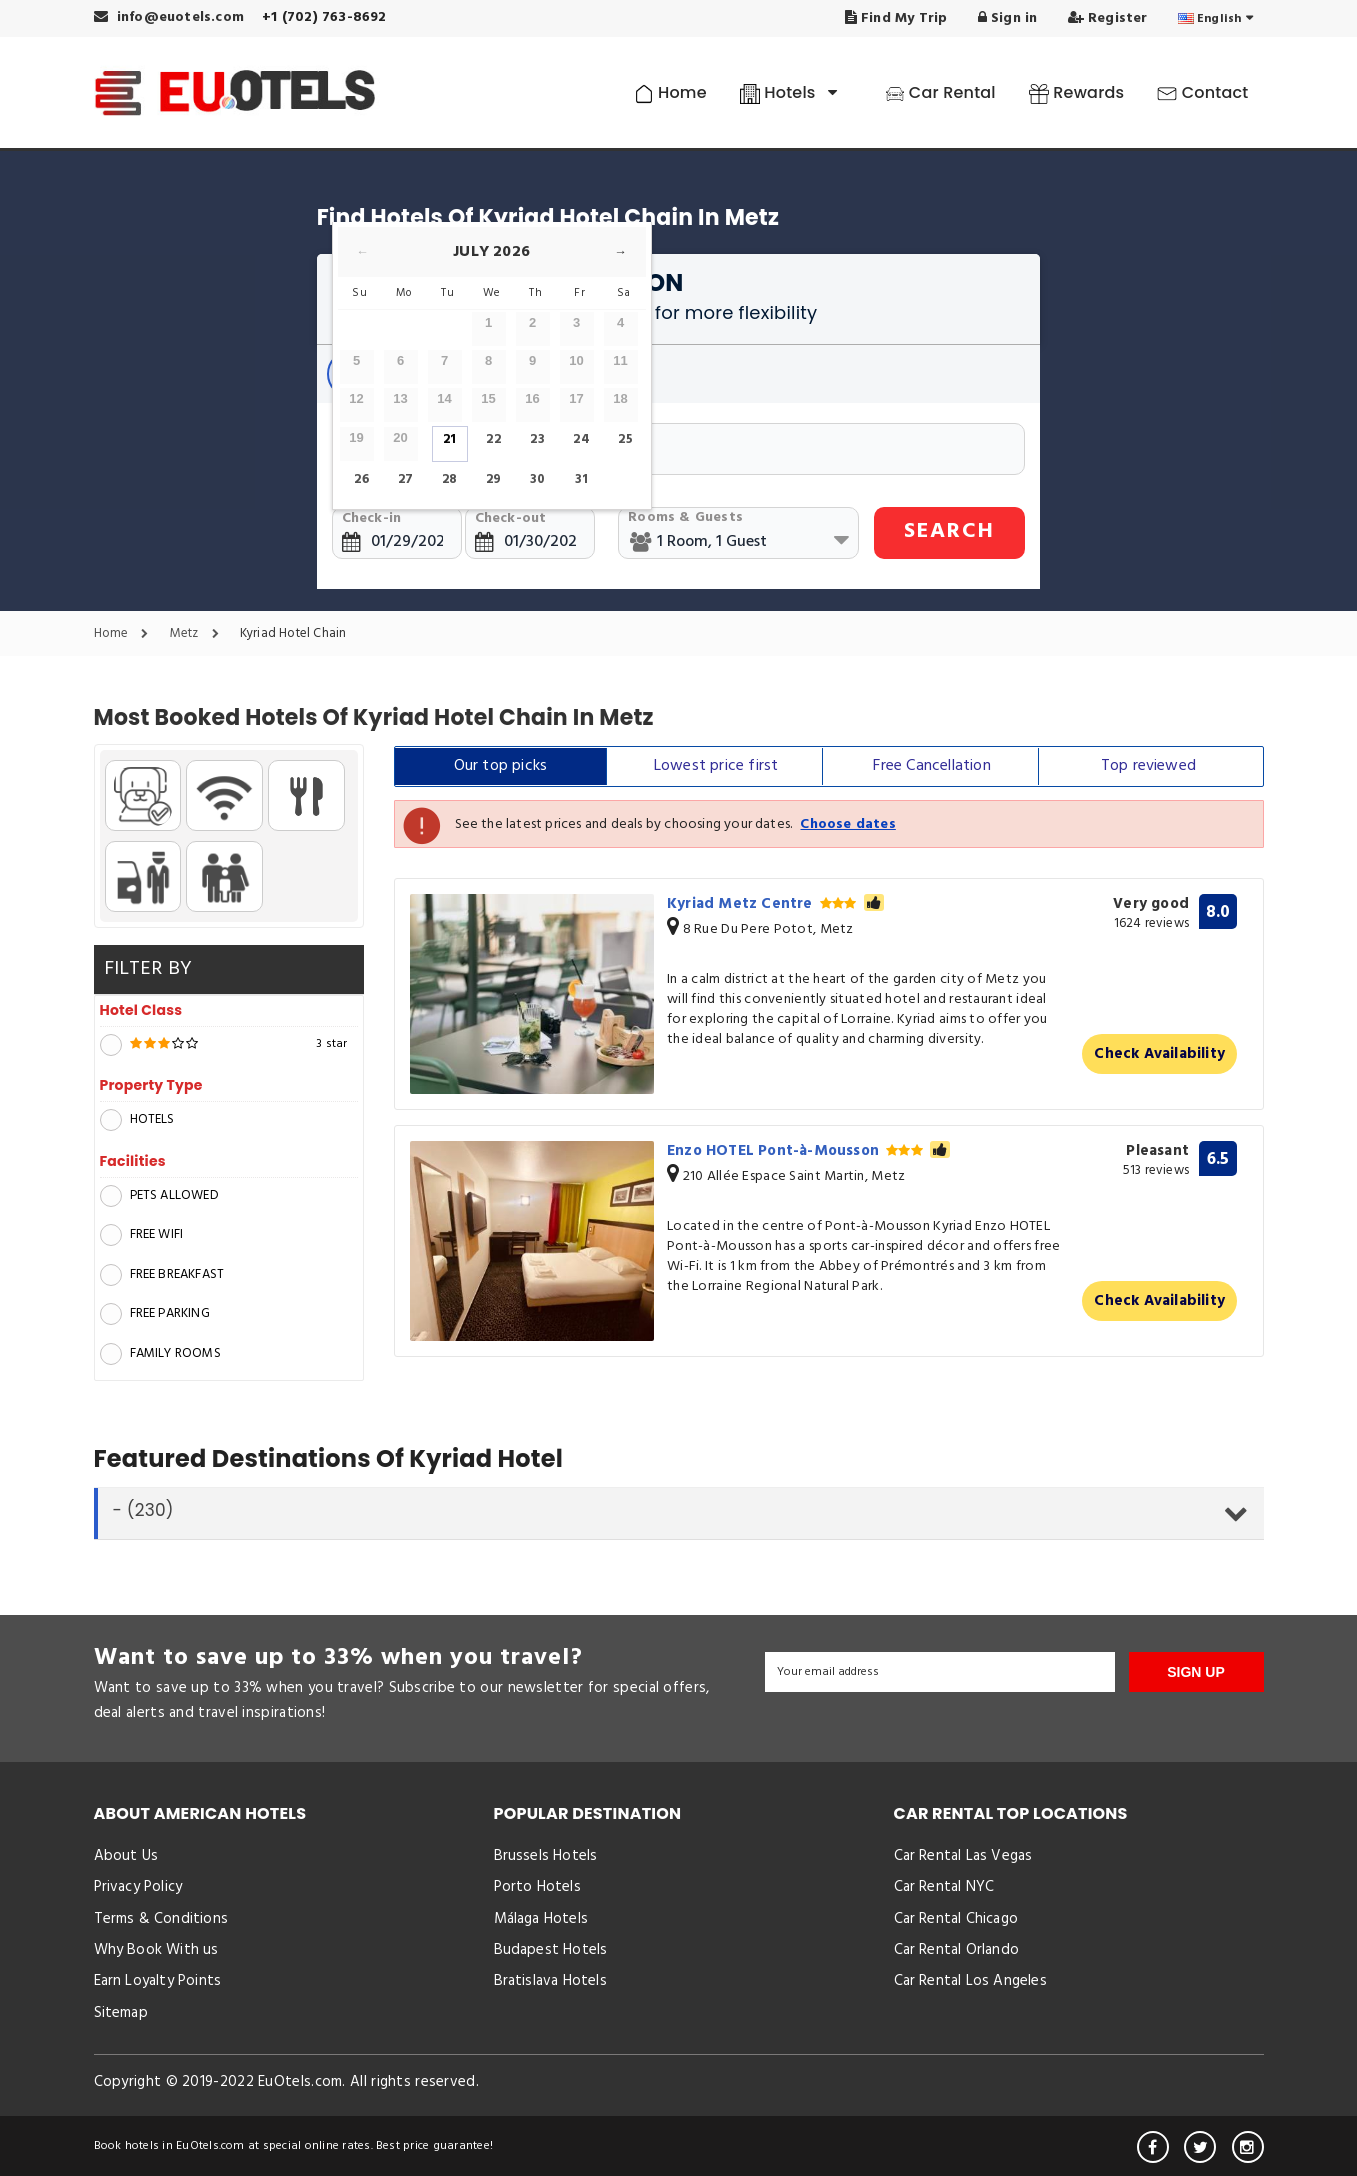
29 (493, 479)
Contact (1202, 92)
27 (405, 479)
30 (537, 479)
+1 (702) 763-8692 (324, 17)
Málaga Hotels (541, 1919)
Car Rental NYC (944, 1887)
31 (581, 479)
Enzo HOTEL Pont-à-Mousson (808, 1151)
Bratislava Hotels (550, 1981)
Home (670, 92)
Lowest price (716, 766)
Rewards (1076, 92)
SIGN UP (1196, 1672)
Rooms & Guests (685, 517)
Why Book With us (156, 1950)
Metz (199, 634)
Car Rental (940, 92)
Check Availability (1159, 1054)
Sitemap (121, 2013)
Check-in (372, 518)
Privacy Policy (138, 1887)
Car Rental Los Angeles (970, 1981)
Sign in (1008, 18)
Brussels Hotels (546, 1856)
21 (449, 439)
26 (361, 479)
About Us (126, 1856)
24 (581, 439)
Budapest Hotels (551, 1950)
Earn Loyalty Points (158, 1981)
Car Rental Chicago (956, 1919)
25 (625, 439)
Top (1148, 766)
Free (931, 766)
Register (1108, 18)
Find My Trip (896, 18)
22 (493, 439)
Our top (501, 766)
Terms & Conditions (161, 1919)
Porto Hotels (537, 1887)
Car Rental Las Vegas (963, 1856)
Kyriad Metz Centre (775, 904)
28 (449, 479)
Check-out (511, 518)
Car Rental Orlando (957, 1950)
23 (537, 439)
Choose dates (847, 824)
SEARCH (949, 531)
